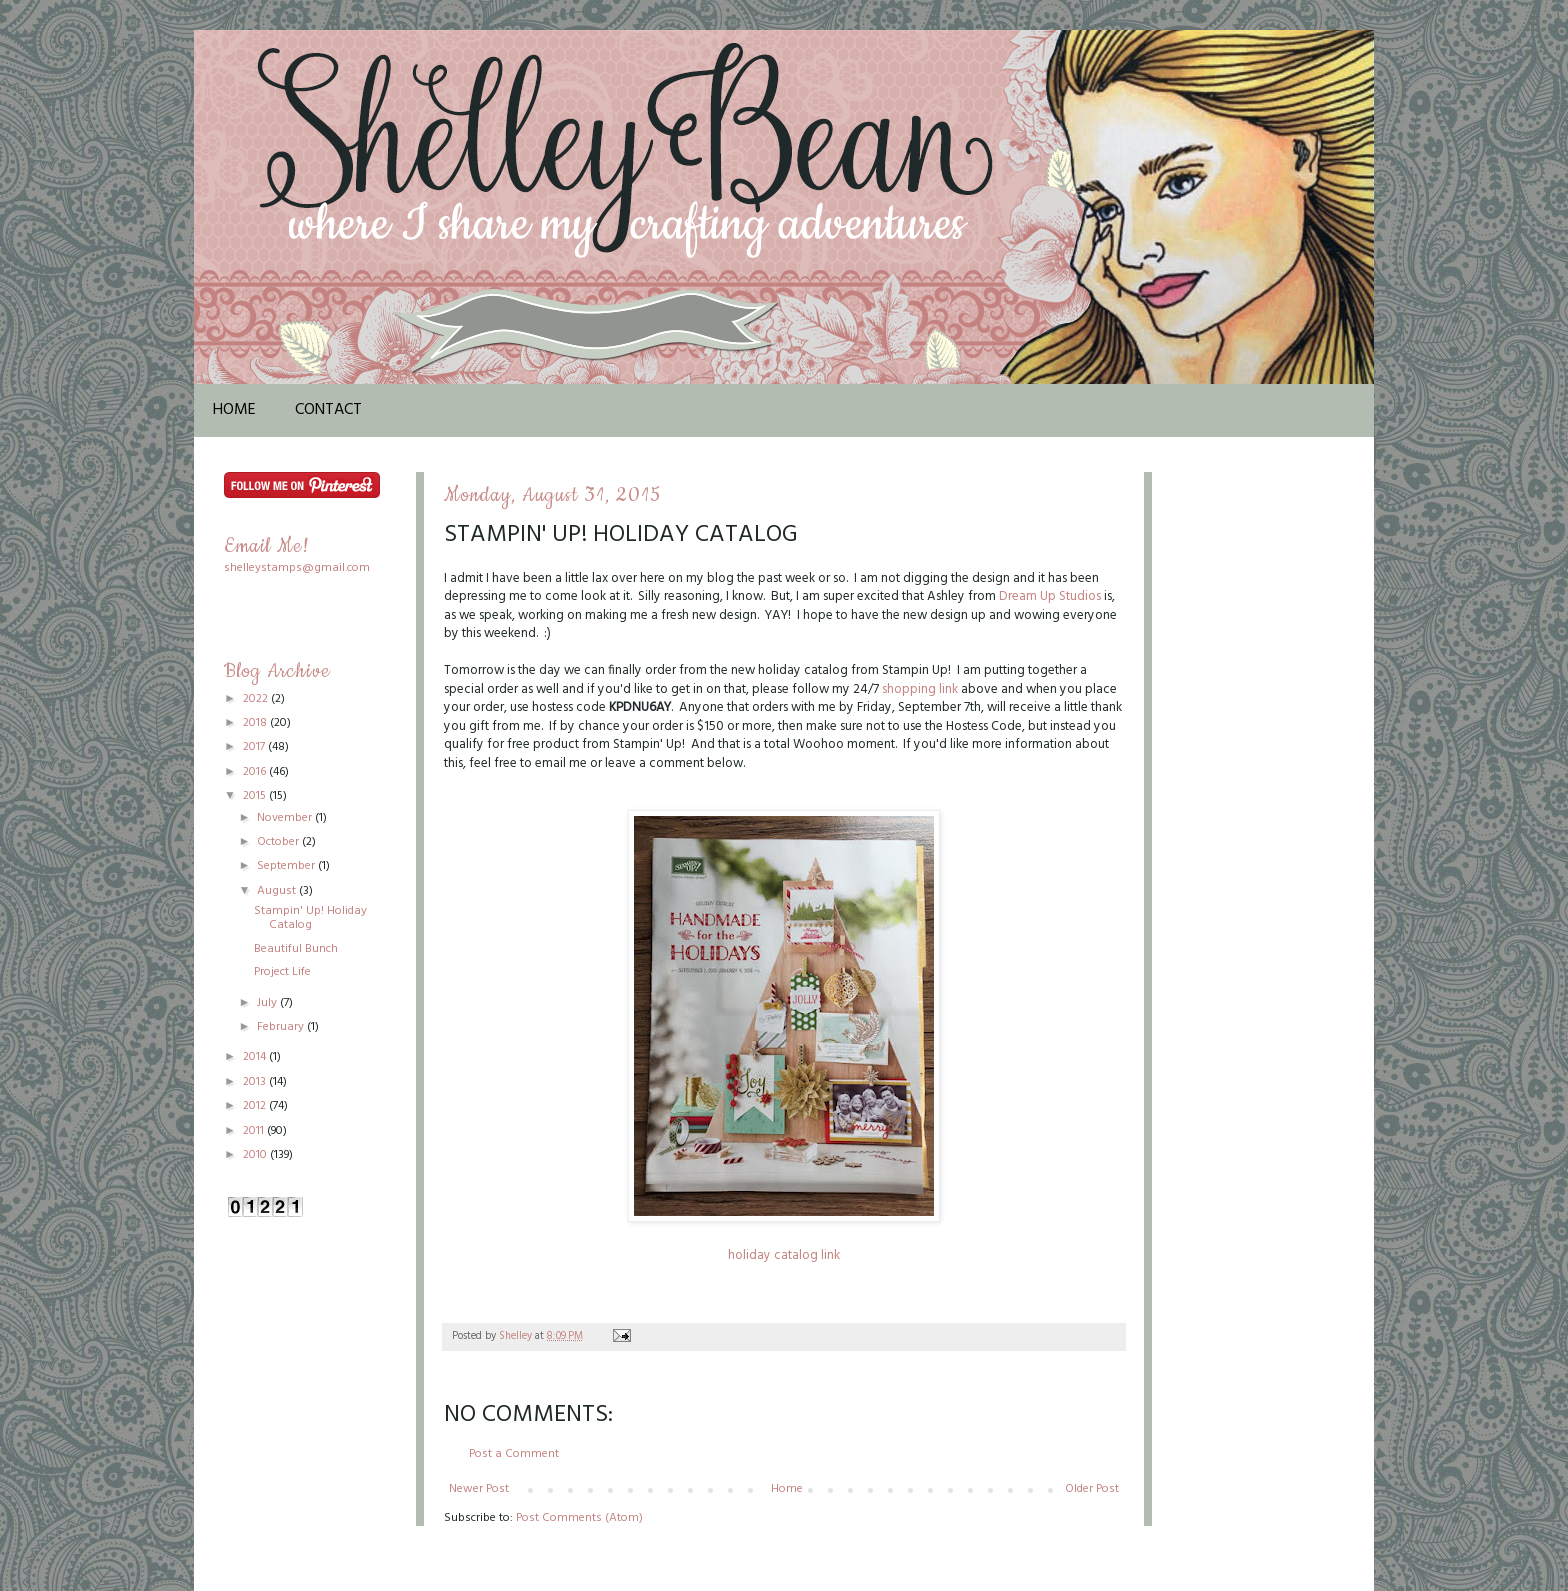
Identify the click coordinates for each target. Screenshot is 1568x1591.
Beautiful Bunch (296, 949)
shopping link (920, 689)
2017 (255, 747)
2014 (256, 1057)
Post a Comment (514, 1454)
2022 (257, 699)
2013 (256, 1082)
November (286, 818)
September (287, 866)
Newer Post (479, 1489)
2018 (256, 723)
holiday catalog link (784, 1255)
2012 (256, 1106)
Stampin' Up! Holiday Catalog (310, 918)
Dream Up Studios (1050, 596)
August (278, 891)
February (282, 1027)
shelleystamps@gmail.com (297, 568)
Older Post (1092, 1489)
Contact (328, 410)
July (268, 1003)
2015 (256, 796)
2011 (255, 1131)
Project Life (282, 972)
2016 (256, 772)
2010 (256, 1155)
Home (234, 410)
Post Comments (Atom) (579, 1518)
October (279, 842)
